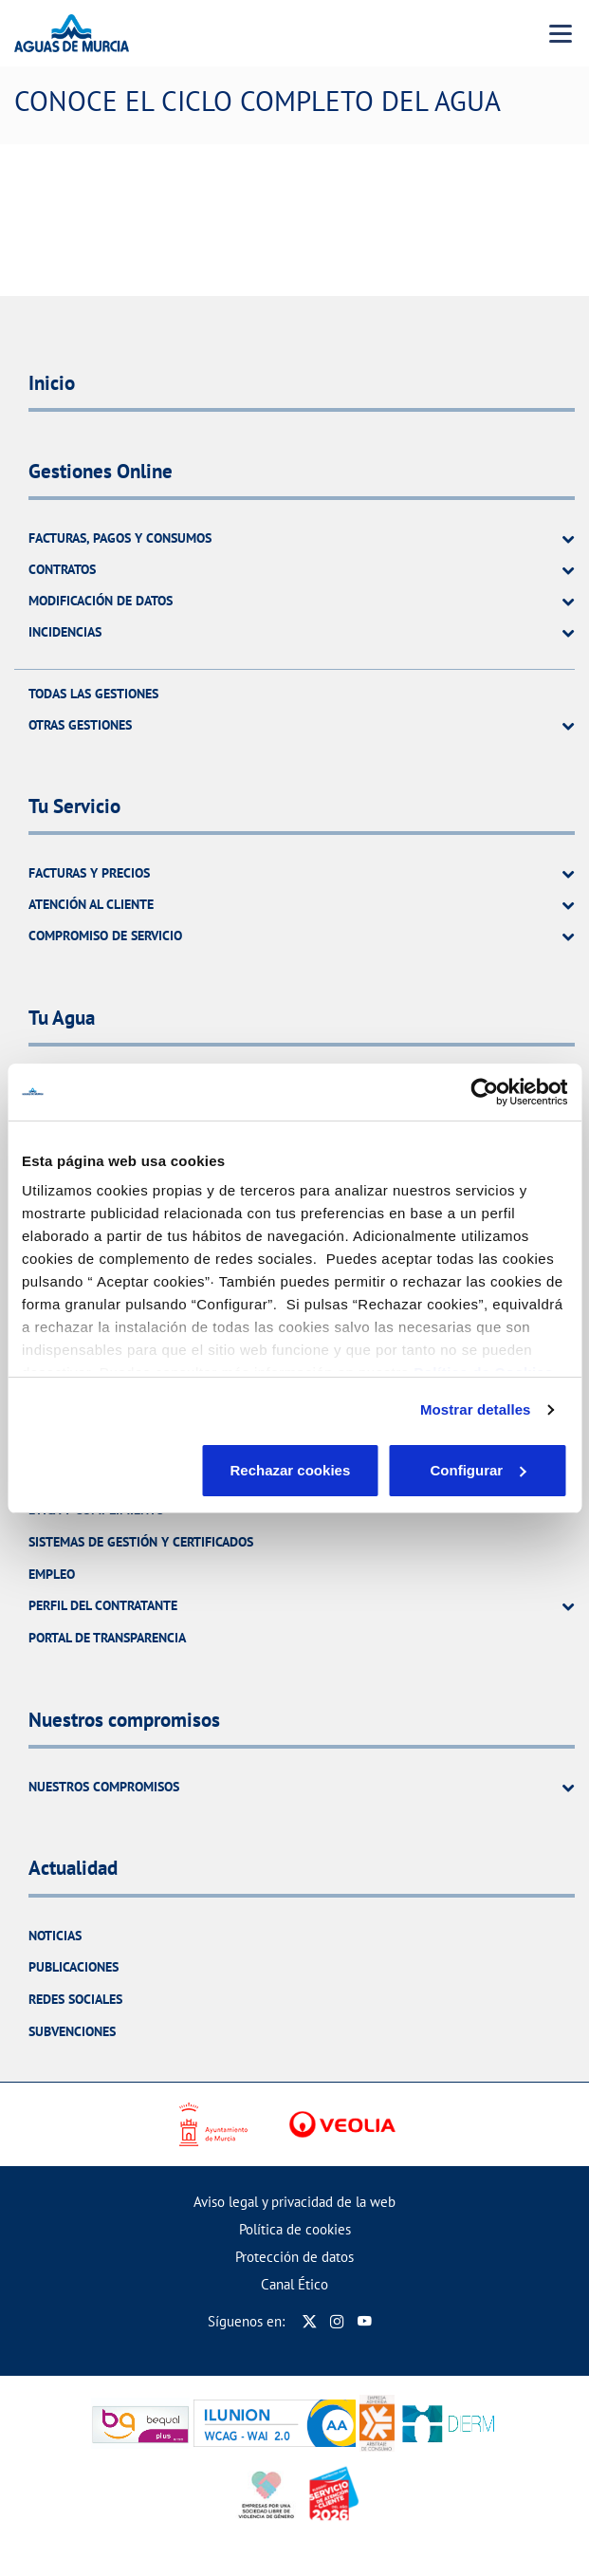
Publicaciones (73, 1966)
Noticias (55, 1935)
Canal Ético (294, 2284)
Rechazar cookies (110, 1470)
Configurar (295, 1470)
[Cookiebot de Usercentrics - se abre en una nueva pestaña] (484, 1092)
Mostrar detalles (475, 1409)
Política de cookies (295, 2229)
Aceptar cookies (479, 1470)
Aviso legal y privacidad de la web (294, 2202)
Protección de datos (294, 2257)
